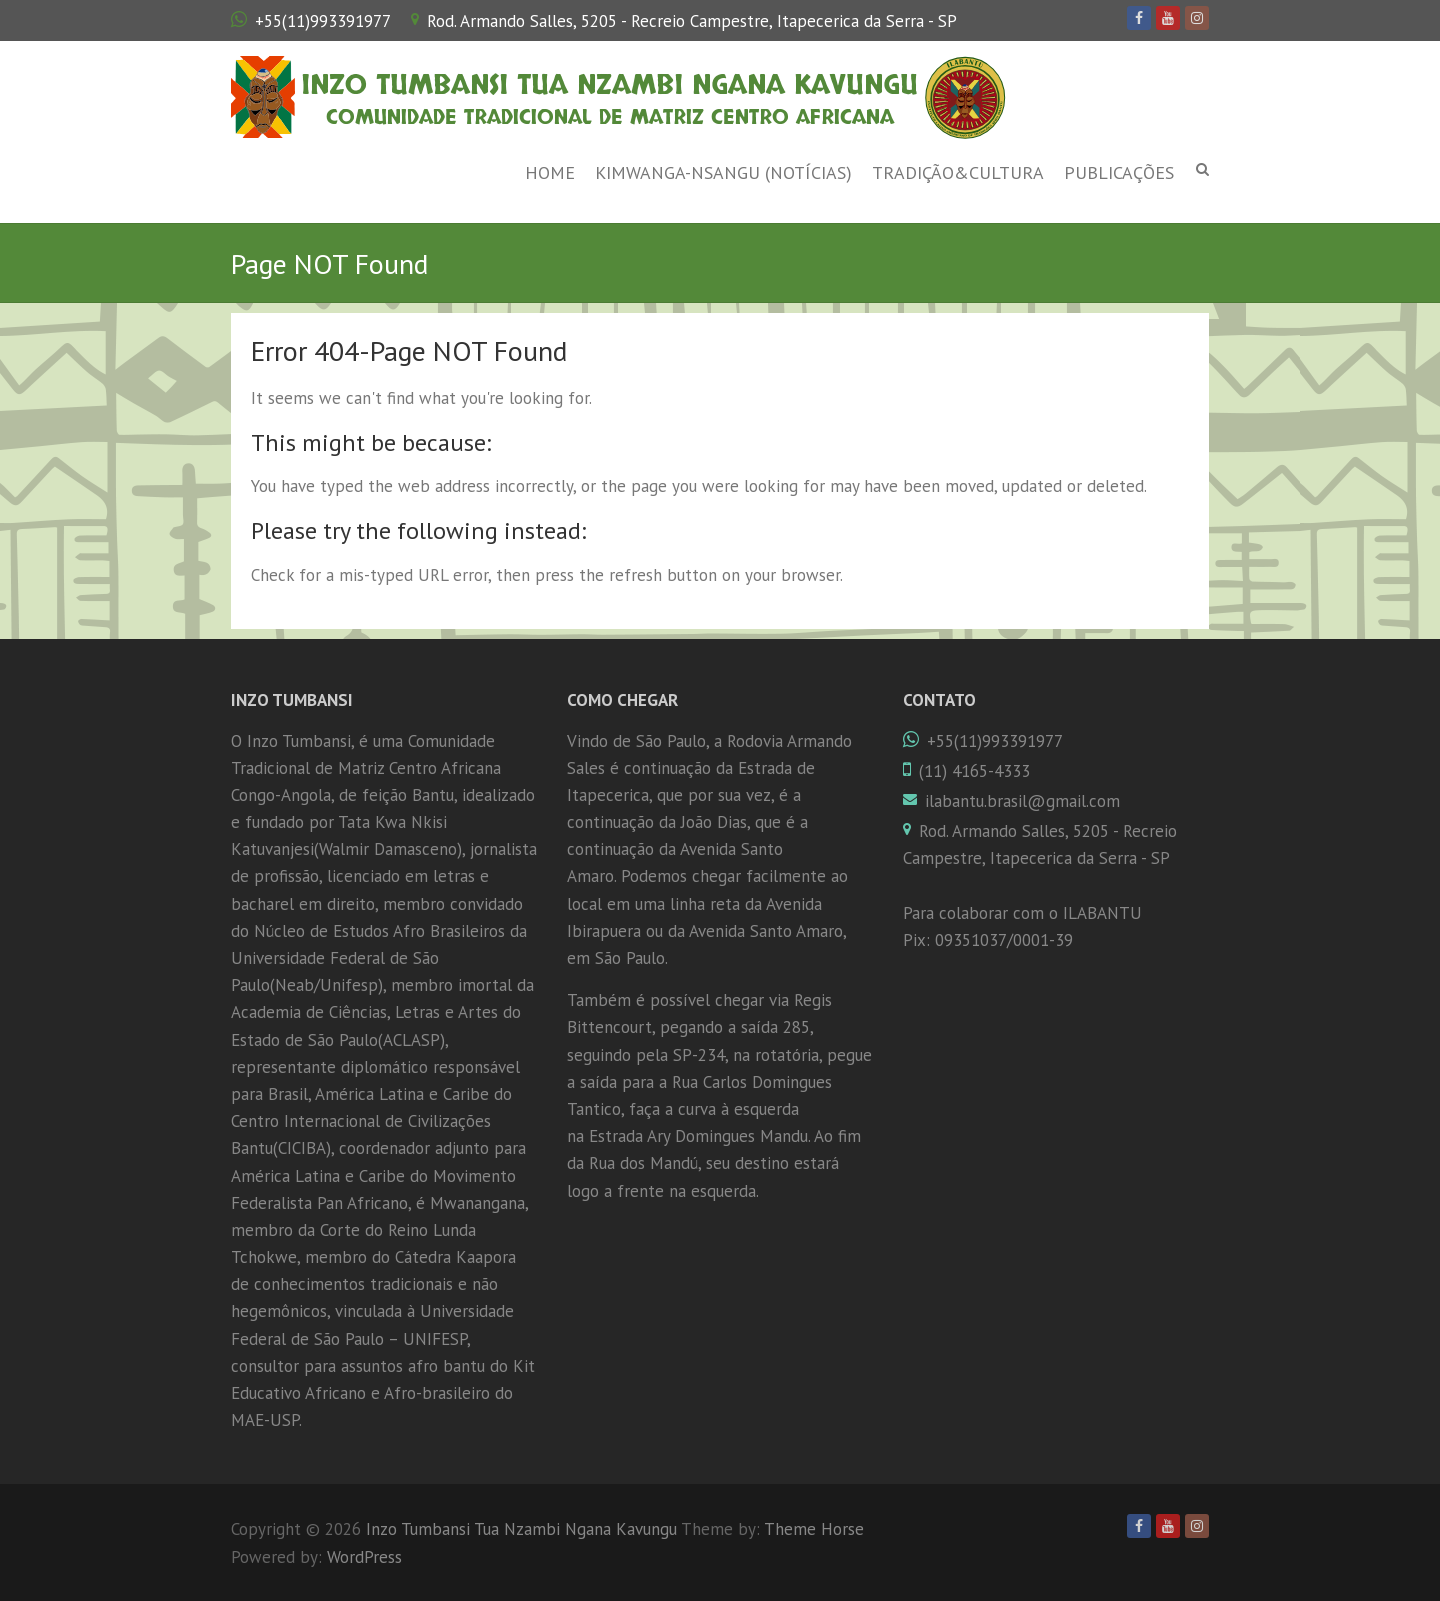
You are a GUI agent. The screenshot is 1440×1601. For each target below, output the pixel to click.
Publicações (1119, 172)
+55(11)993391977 (323, 21)
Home (550, 172)
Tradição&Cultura (958, 172)
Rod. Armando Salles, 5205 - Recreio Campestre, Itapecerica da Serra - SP (692, 21)
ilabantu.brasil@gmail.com (1022, 801)
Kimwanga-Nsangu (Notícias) (723, 172)
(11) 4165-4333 (974, 771)
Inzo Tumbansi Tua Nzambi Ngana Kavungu (609, 85)
